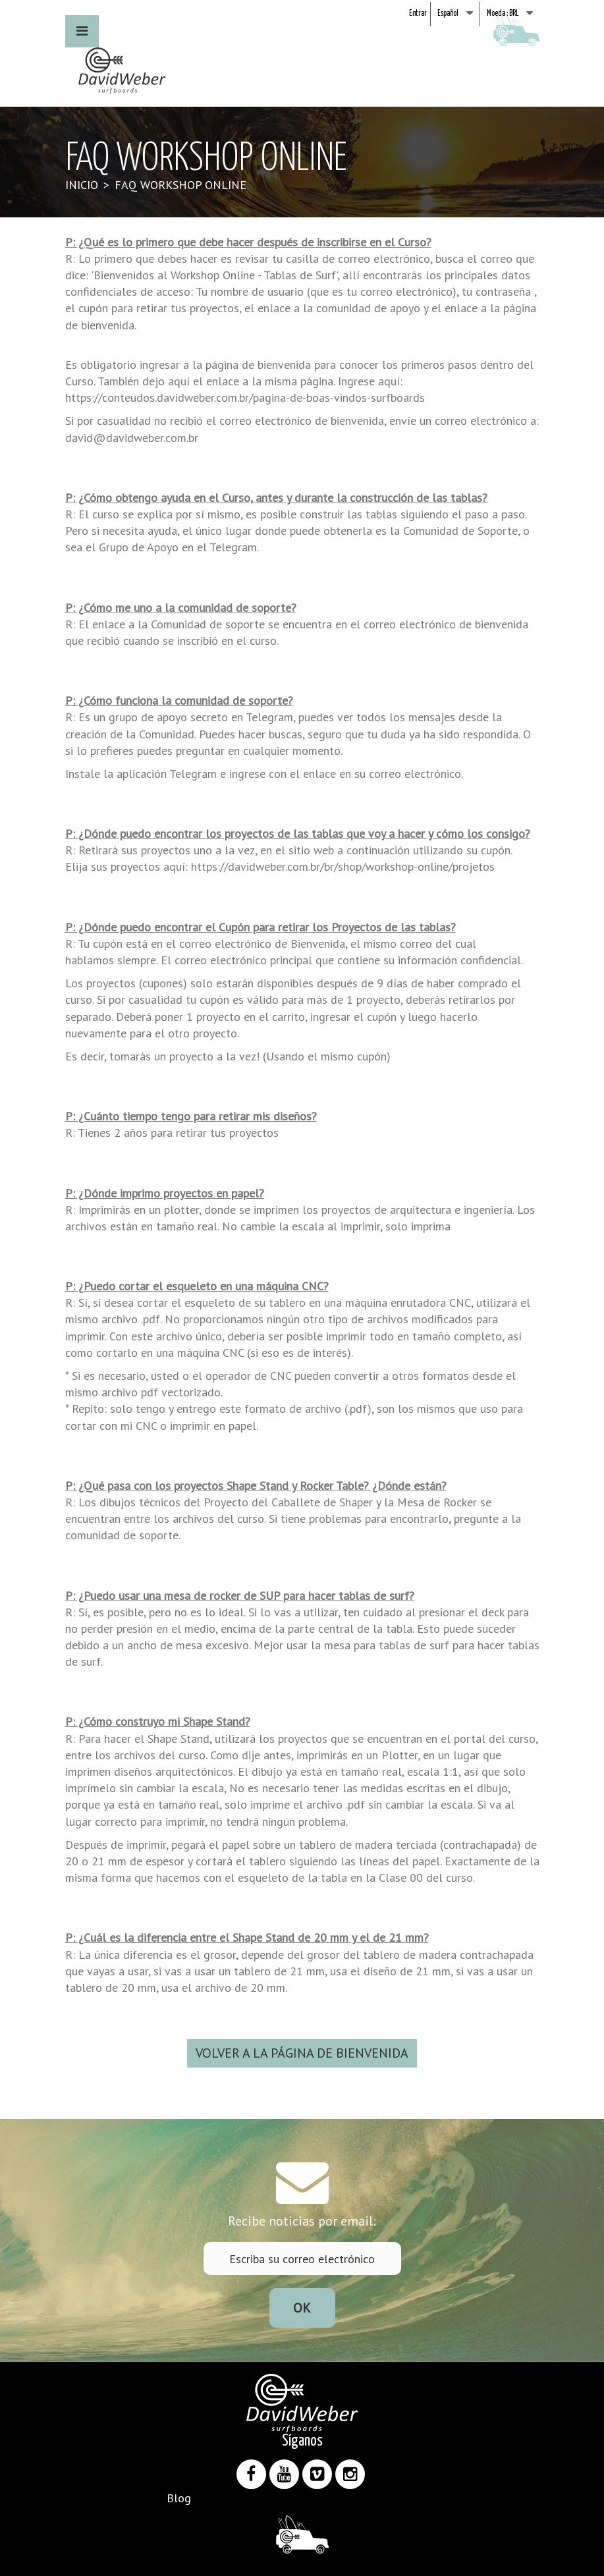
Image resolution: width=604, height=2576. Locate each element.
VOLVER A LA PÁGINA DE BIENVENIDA (302, 2053)
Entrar (418, 13)
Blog (179, 2498)
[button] (82, 31)
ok (302, 2307)
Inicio (81, 184)
